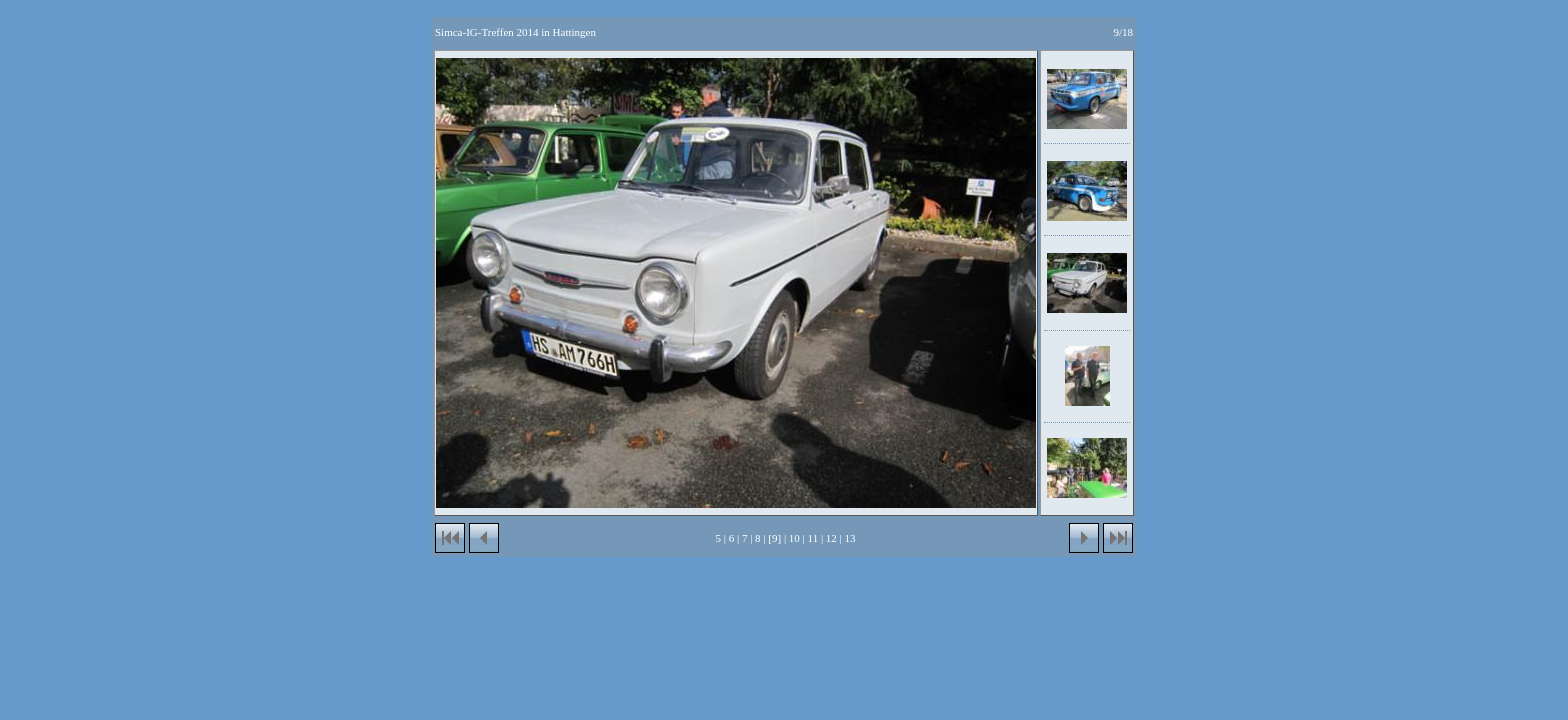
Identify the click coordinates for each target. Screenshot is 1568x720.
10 (794, 538)
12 (831, 538)
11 (813, 538)
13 (850, 538)
